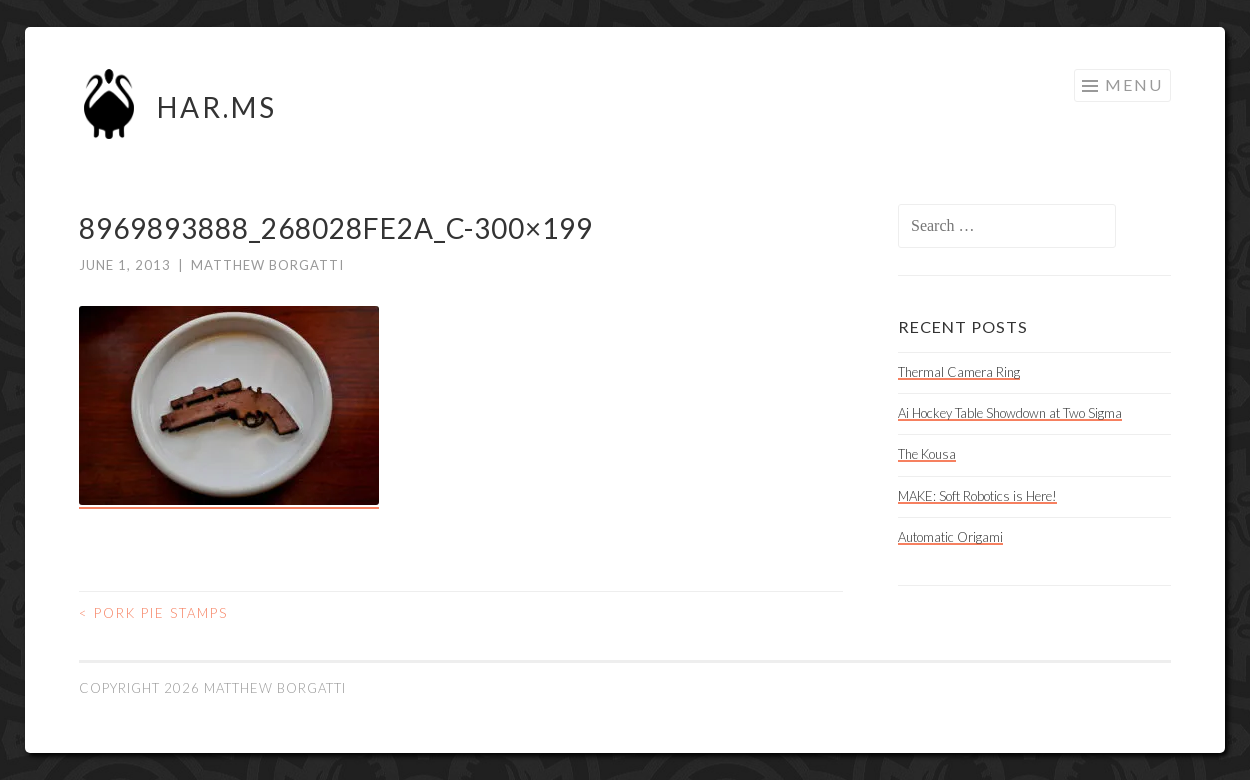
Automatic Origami (950, 537)
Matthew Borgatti (267, 265)
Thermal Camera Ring (959, 372)
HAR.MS (217, 107)
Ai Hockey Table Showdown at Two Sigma (1010, 413)
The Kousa (927, 454)
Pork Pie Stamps (153, 613)
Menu (1134, 84)
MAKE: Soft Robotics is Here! (977, 496)
